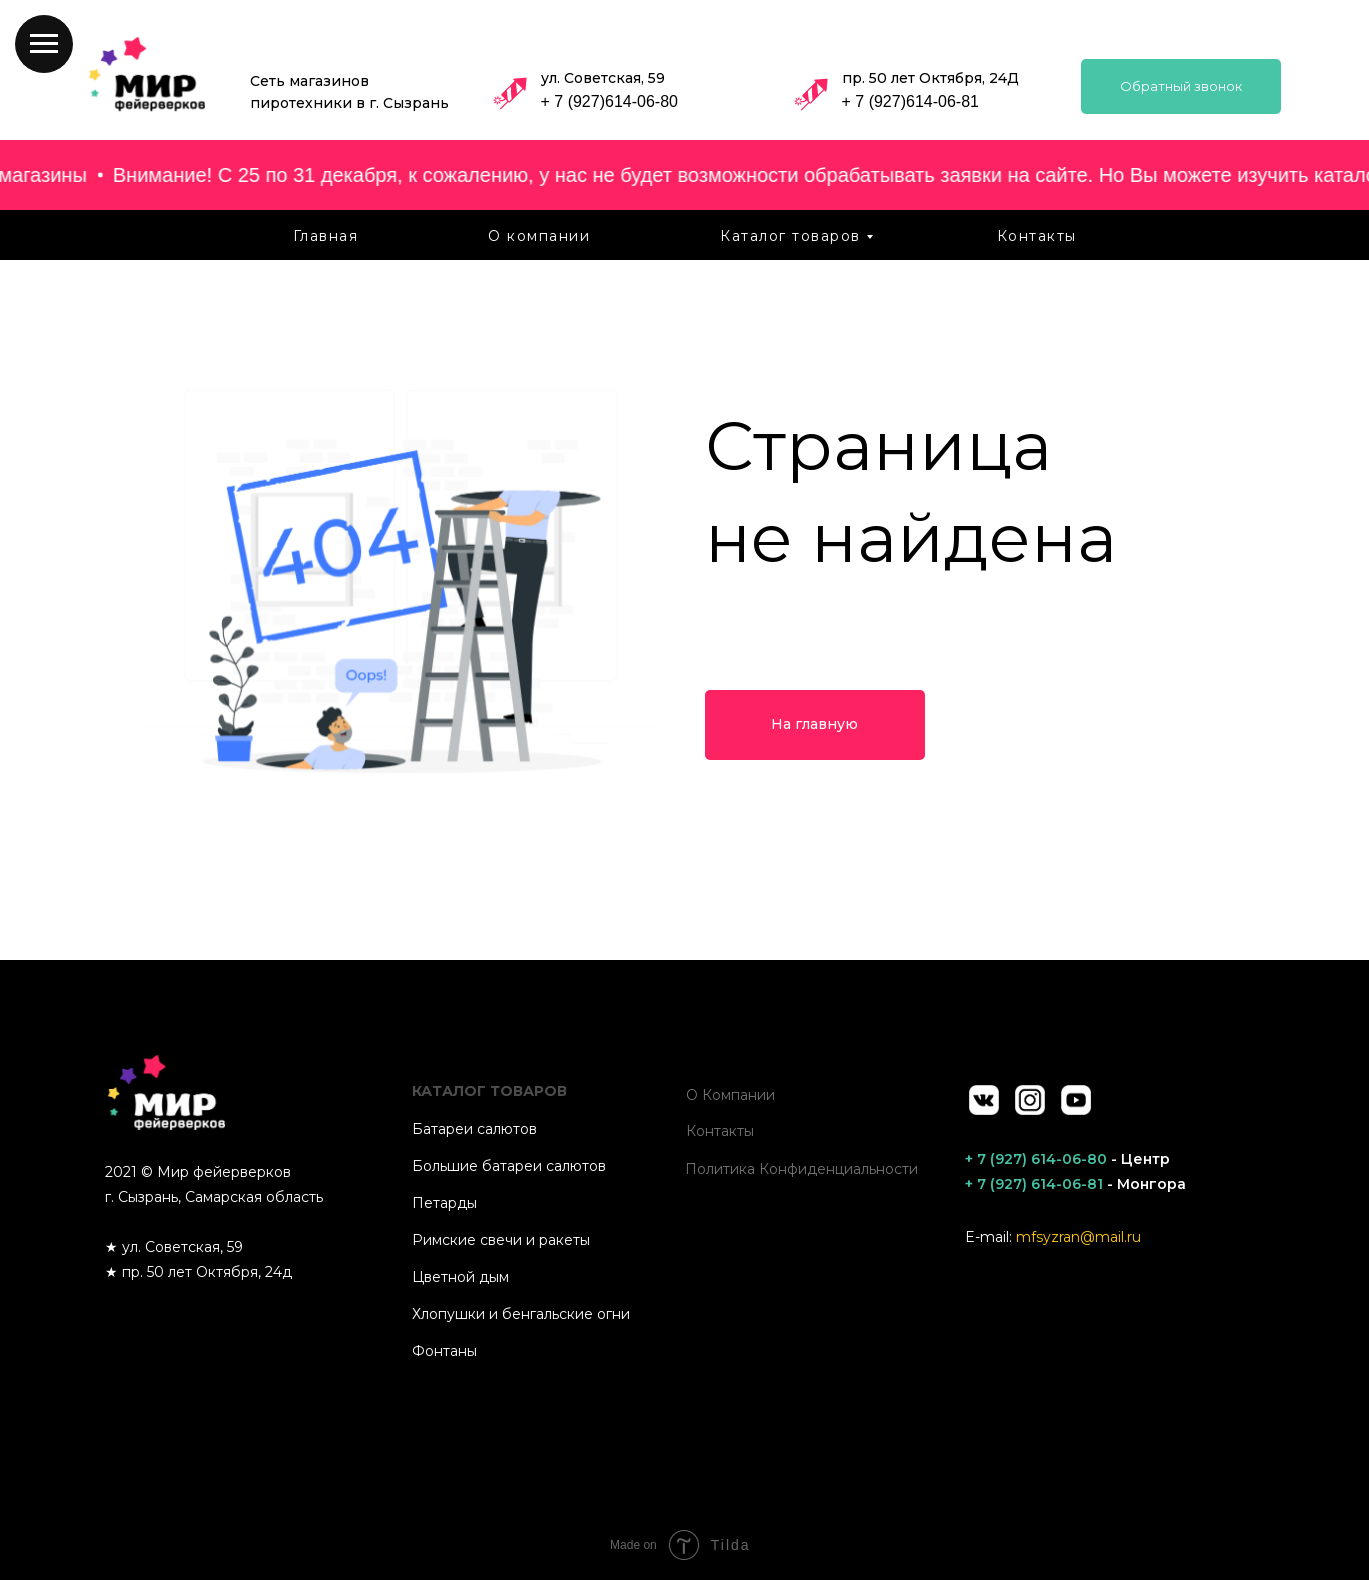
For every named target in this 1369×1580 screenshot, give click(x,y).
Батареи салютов (474, 1129)
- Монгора (1075, 1184)
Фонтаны (444, 1351)
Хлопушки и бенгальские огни (521, 1314)
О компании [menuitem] (539, 236)
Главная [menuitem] (326, 236)
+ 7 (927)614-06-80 (609, 101)
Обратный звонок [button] (1181, 86)
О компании (730, 1095)
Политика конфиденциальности (801, 1169)
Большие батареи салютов (509, 1166)
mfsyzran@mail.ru (1078, 1237)
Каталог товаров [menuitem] (790, 236)
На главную (814, 724)
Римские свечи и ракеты (501, 1240)
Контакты (720, 1131)
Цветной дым (460, 1277)
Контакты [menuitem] (1037, 236)
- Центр (1067, 1159)
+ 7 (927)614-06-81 (910, 101)
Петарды (444, 1203)
